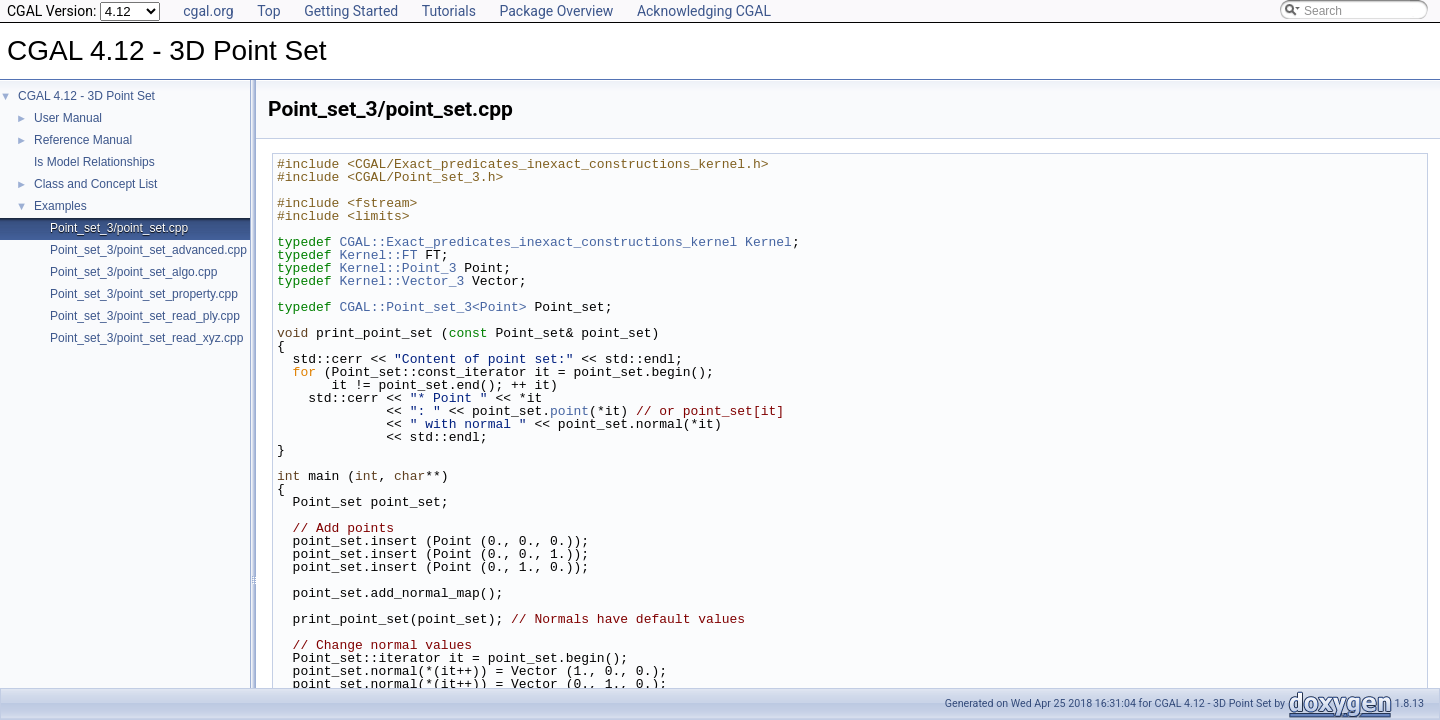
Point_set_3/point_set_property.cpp (144, 294)
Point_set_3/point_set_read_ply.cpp (145, 316)
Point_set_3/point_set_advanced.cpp (148, 250)
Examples (60, 206)
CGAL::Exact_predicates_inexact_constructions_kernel (538, 242)
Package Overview (556, 11)
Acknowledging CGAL (704, 11)
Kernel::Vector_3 (401, 281)
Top (269, 11)
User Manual (68, 118)
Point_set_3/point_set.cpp (119, 228)
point (569, 411)
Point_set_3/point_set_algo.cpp (133, 272)
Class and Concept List (95, 184)
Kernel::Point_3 (397, 268)
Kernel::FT (378, 255)
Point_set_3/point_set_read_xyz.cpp (146, 338)
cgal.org (208, 11)
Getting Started (351, 11)
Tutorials (449, 11)
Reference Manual (83, 140)
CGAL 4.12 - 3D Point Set (86, 96)
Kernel (768, 242)
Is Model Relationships (94, 162)
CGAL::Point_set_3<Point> (432, 307)
